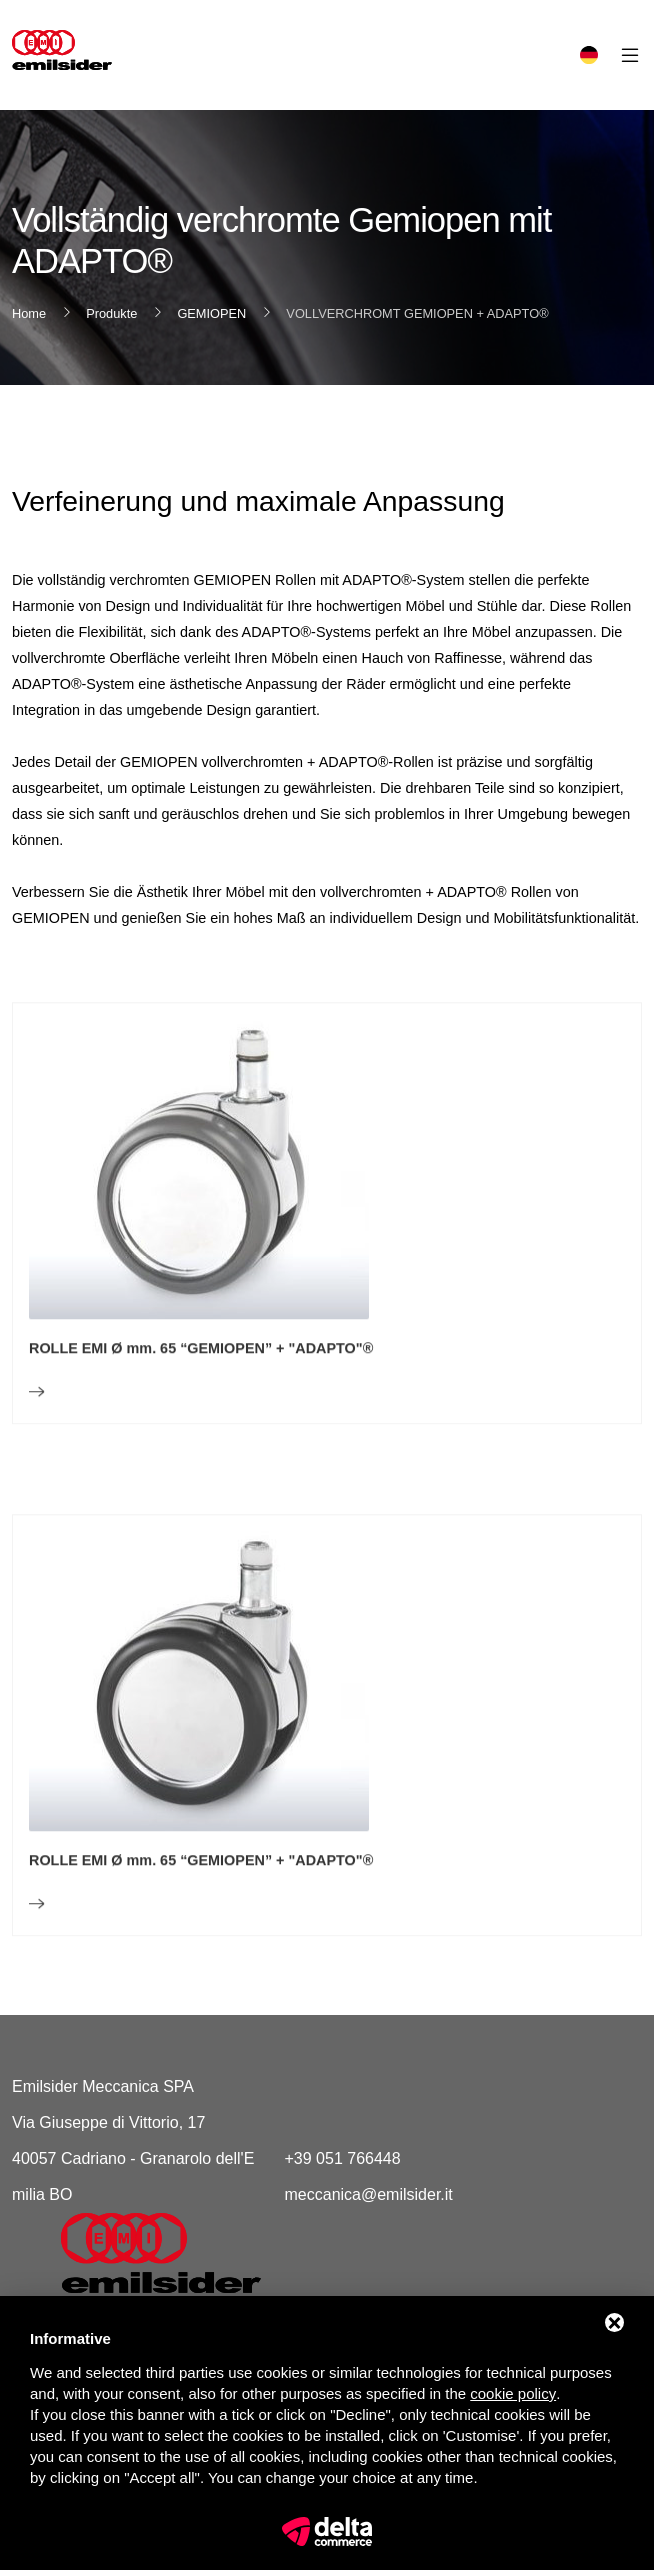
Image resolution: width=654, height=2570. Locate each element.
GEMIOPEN (211, 313)
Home (29, 313)
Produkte (111, 313)
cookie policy (513, 2393)
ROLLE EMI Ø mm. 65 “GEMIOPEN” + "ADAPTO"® (201, 1398)
